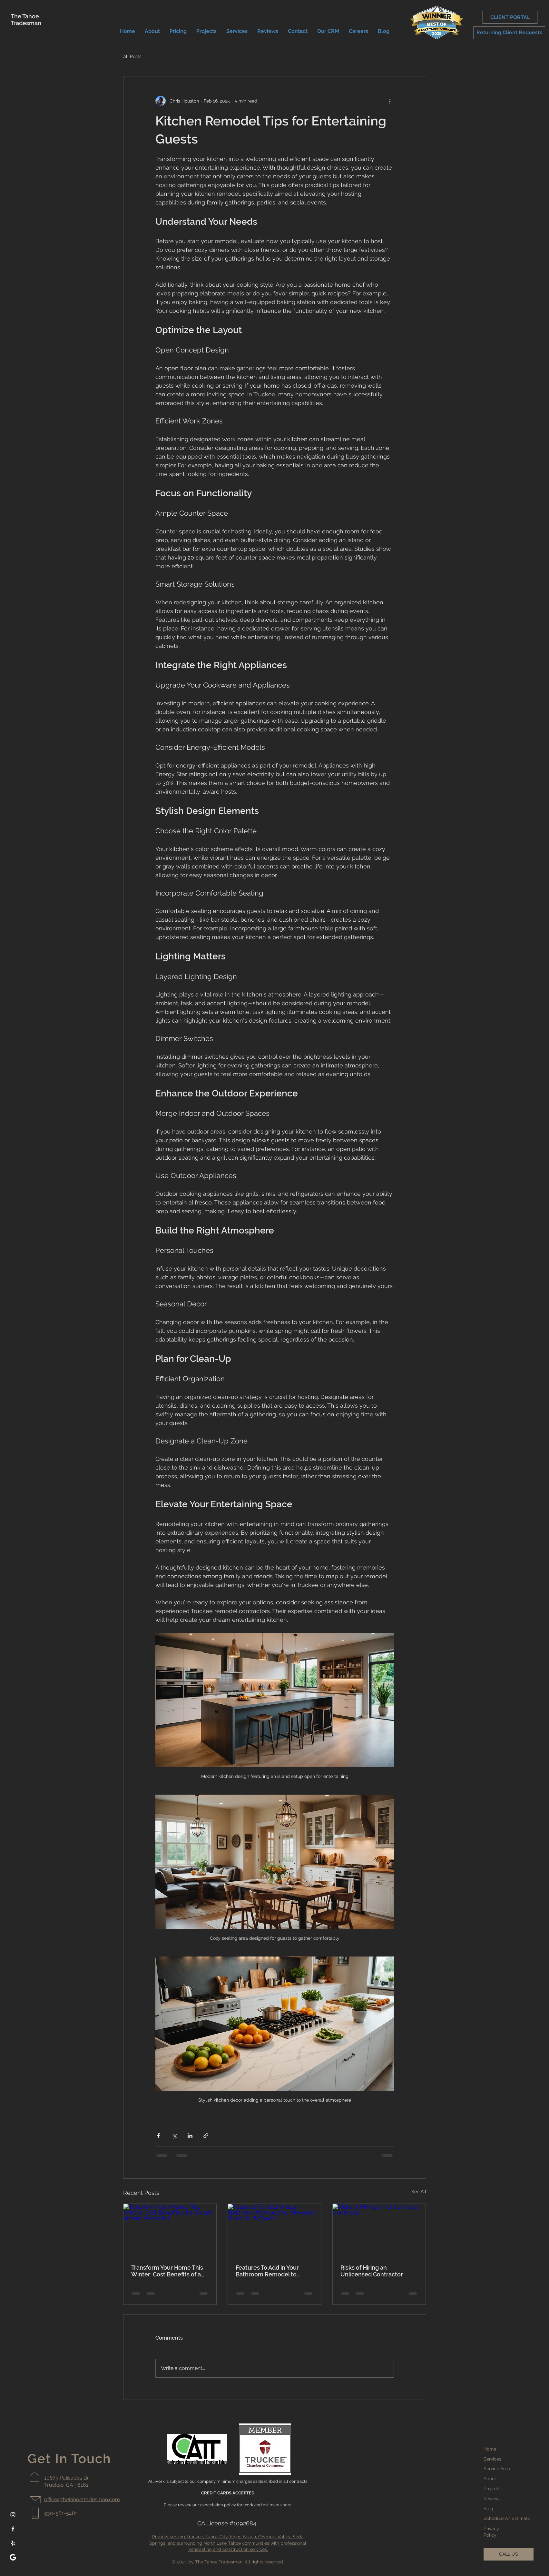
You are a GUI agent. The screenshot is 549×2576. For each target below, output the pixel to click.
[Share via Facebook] (158, 2136)
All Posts (132, 56)
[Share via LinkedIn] (190, 2136)
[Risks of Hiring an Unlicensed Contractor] (379, 2230)
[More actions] (390, 101)
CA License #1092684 (226, 2523)
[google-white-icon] (13, 2557)
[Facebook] (13, 2529)
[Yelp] (13, 2543)
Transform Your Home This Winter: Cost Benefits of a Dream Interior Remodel (167, 2271)
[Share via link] (206, 2136)
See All (418, 2191)
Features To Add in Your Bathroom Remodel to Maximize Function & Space (273, 2271)
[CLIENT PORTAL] (510, 17)
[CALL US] (509, 2554)
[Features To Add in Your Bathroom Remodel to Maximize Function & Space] (274, 2230)
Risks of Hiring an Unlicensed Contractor (371, 2271)
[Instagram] (13, 2515)
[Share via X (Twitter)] (174, 2136)
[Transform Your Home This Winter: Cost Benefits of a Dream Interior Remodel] (170, 2230)
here (287, 2504)
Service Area (497, 2468)
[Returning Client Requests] (509, 32)
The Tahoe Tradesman (26, 19)
